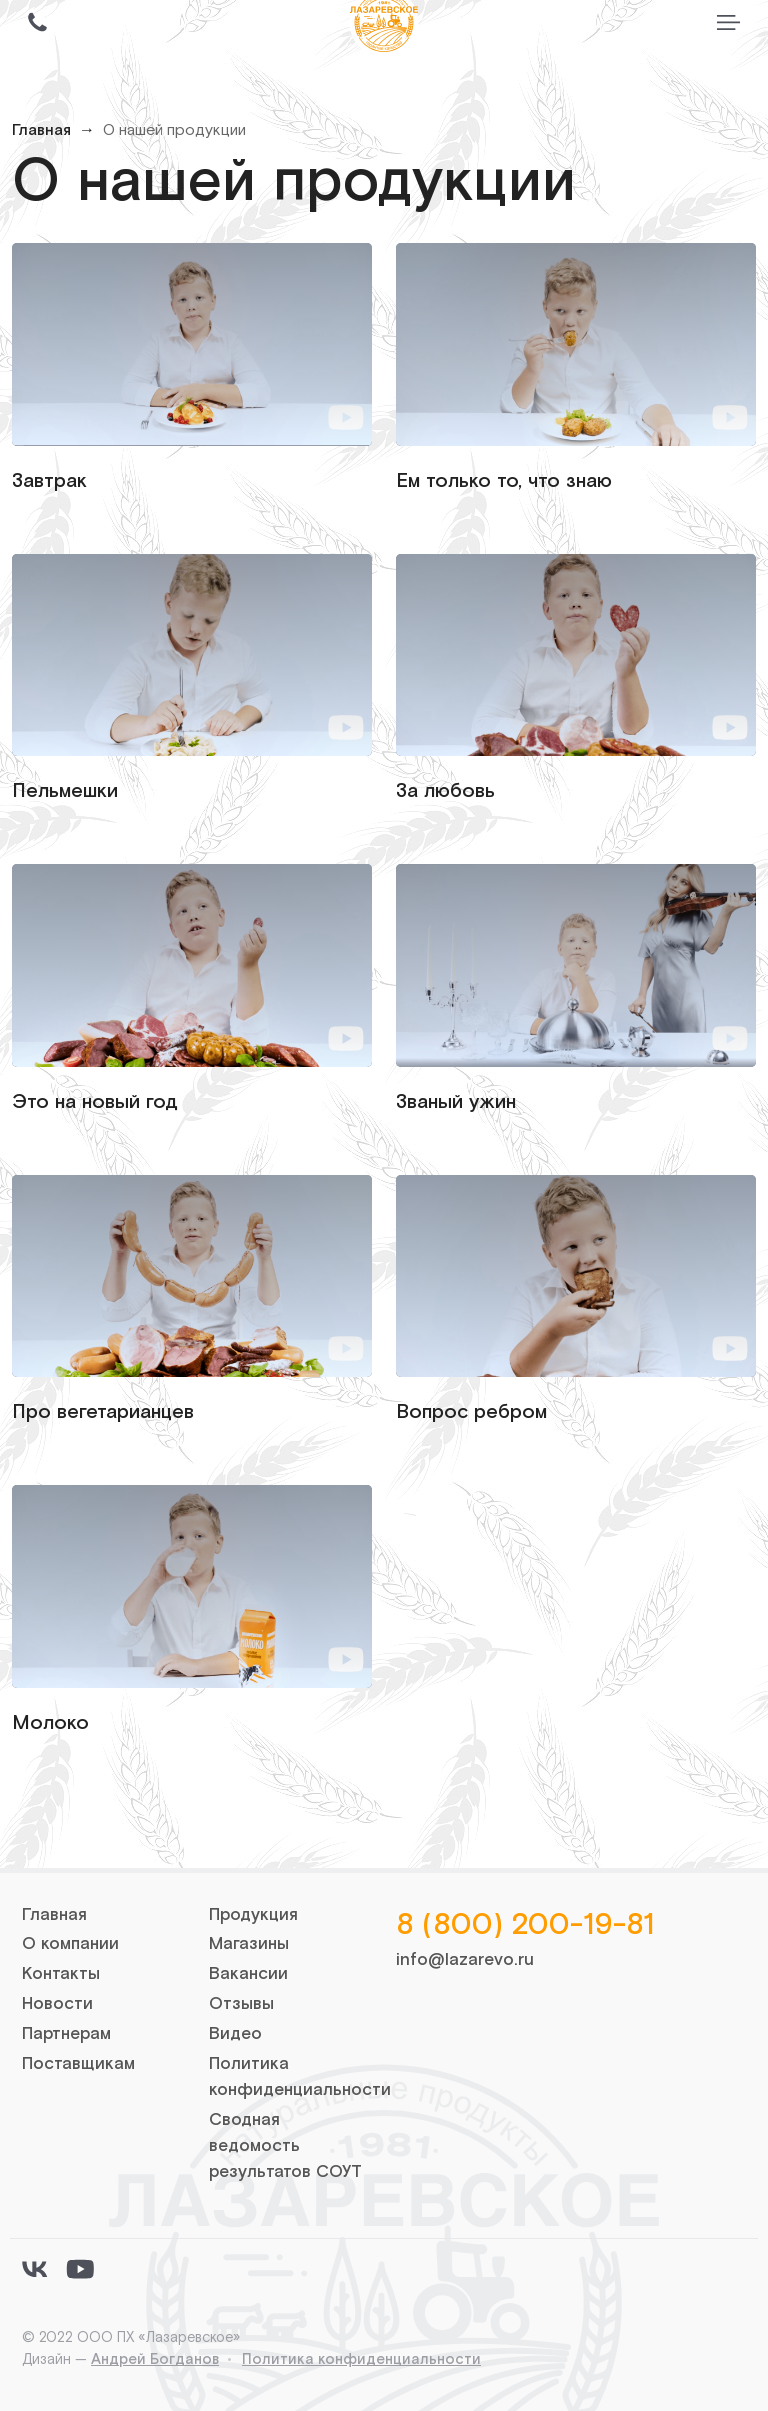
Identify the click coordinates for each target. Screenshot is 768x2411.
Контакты (61, 1974)
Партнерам (66, 2034)
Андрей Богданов (155, 2359)
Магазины (249, 1944)
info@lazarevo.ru (465, 1960)
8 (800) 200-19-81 (525, 1925)
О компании (70, 1944)
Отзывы (241, 2004)
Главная (41, 130)
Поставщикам (78, 2064)
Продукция (253, 1915)
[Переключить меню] (728, 22)
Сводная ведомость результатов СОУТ (285, 2146)
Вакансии (248, 1974)
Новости (57, 2004)
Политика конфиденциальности (361, 2359)
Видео (235, 2034)
